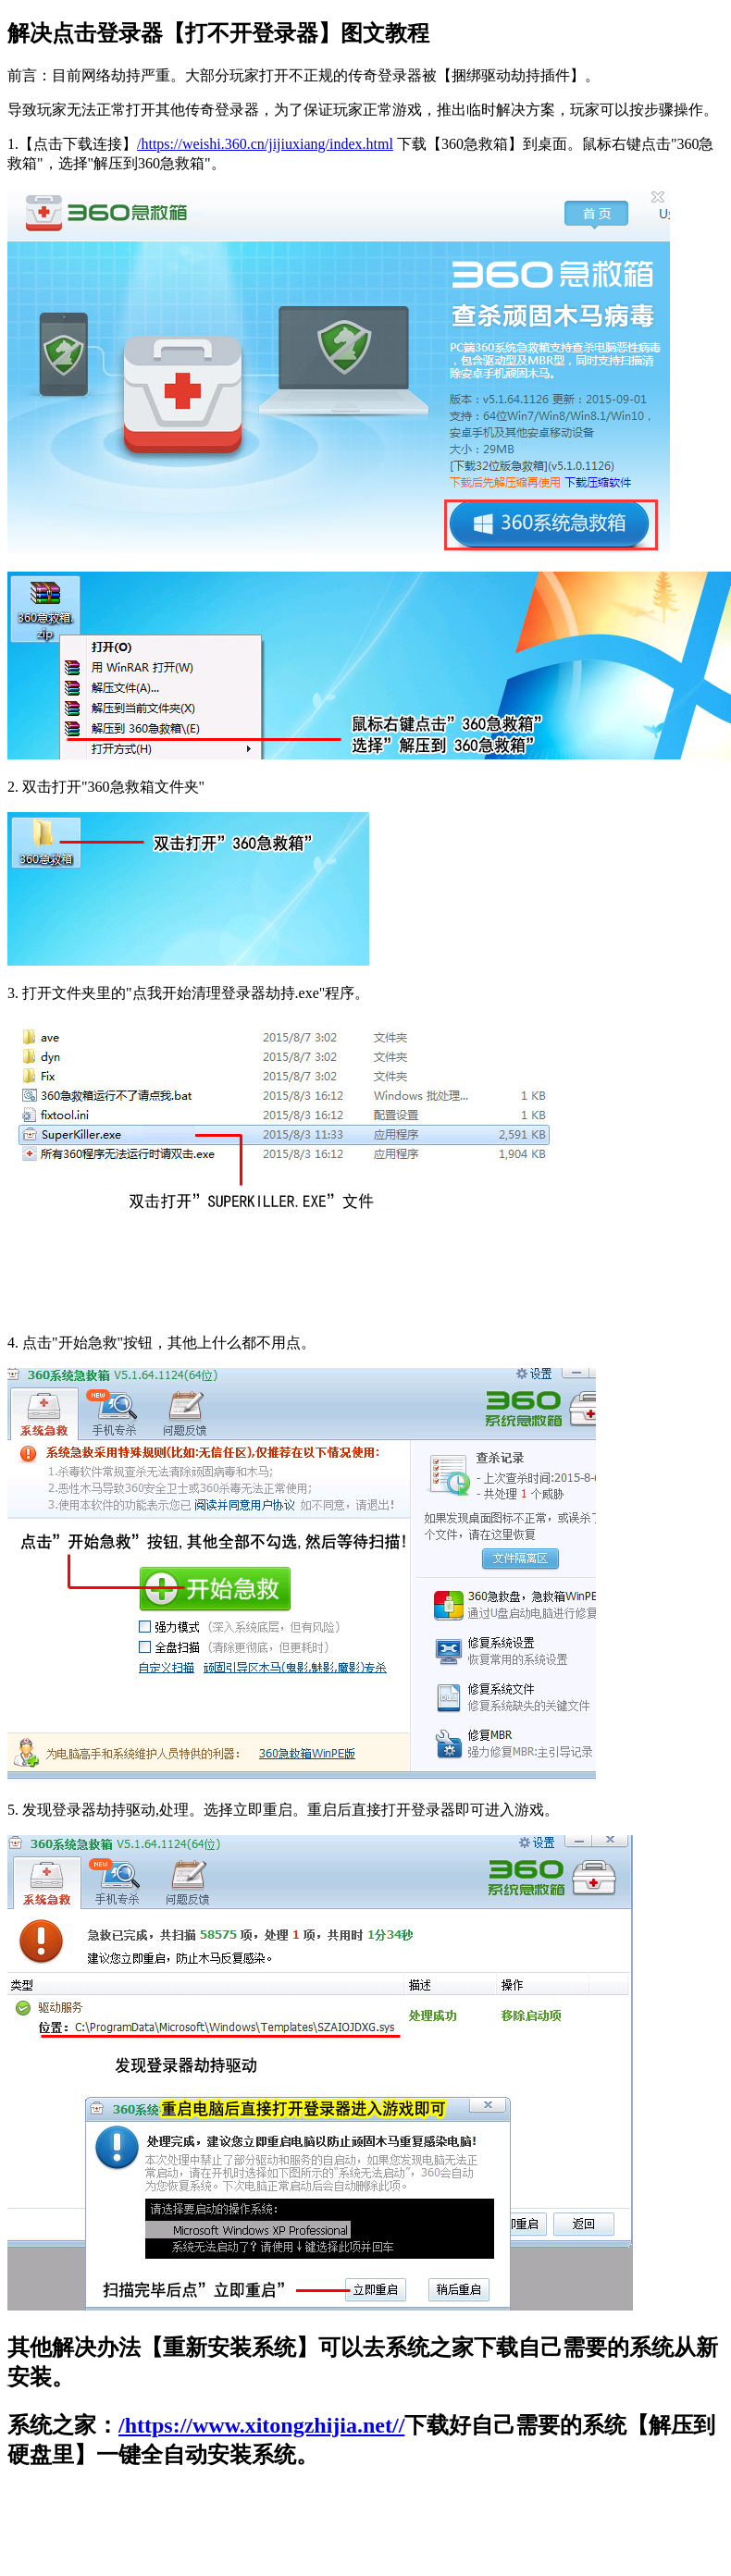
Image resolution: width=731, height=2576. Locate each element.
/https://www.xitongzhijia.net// (261, 2425)
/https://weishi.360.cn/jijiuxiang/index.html (265, 144)
